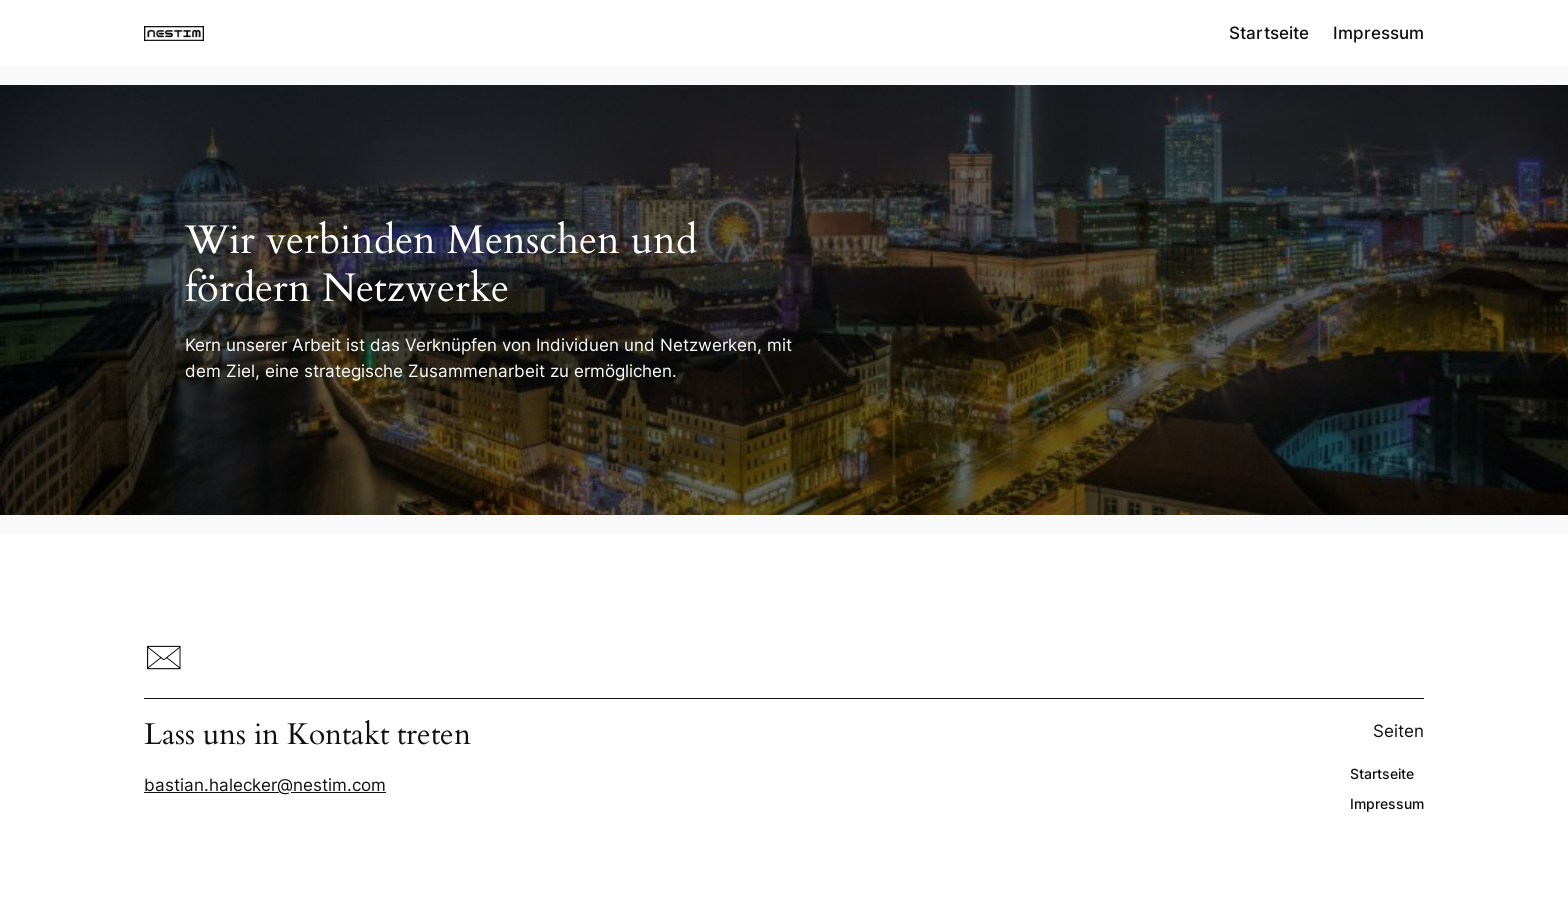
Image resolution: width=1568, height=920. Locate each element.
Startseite (1269, 33)
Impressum (1378, 33)
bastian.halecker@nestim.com (265, 785)
